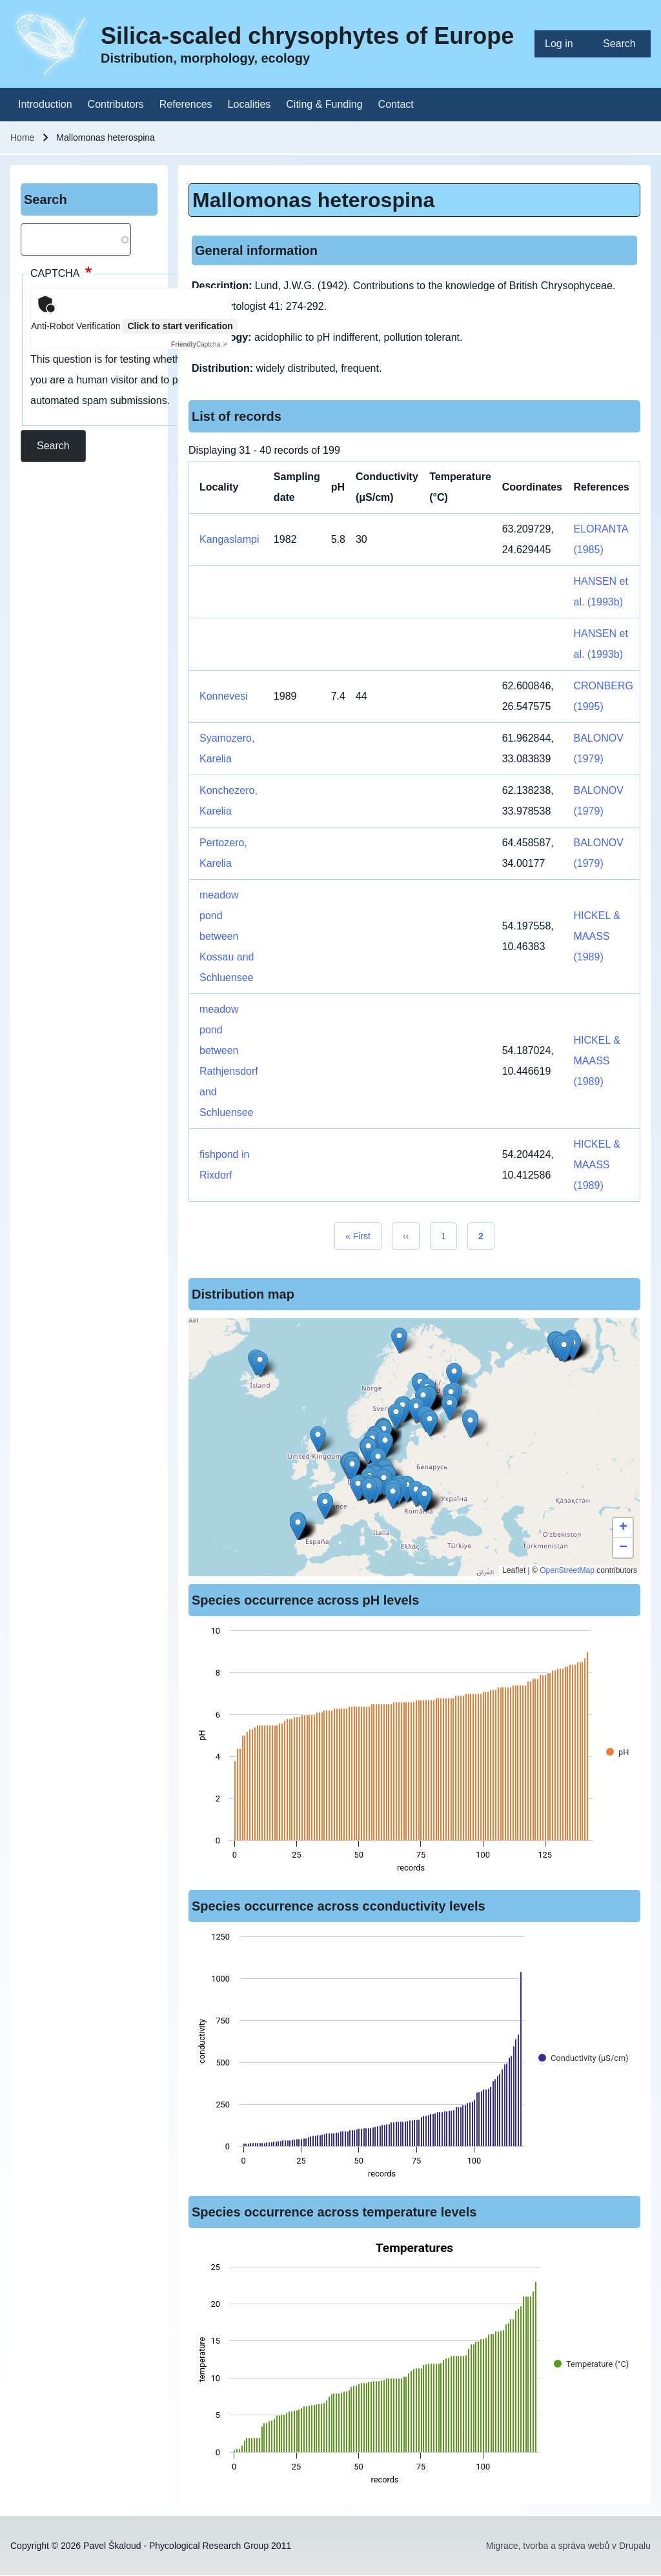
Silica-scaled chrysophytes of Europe (307, 36)
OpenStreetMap (567, 1570)
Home (22, 137)
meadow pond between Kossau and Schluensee (226, 936)
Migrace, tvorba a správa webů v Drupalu (568, 2546)
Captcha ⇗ (199, 344)
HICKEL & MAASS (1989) (596, 936)
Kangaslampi (229, 539)
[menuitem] (563, 43)
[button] (470, 1425)
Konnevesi (223, 696)
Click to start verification (179, 326)
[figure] (414, 1753)
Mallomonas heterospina (313, 200)
